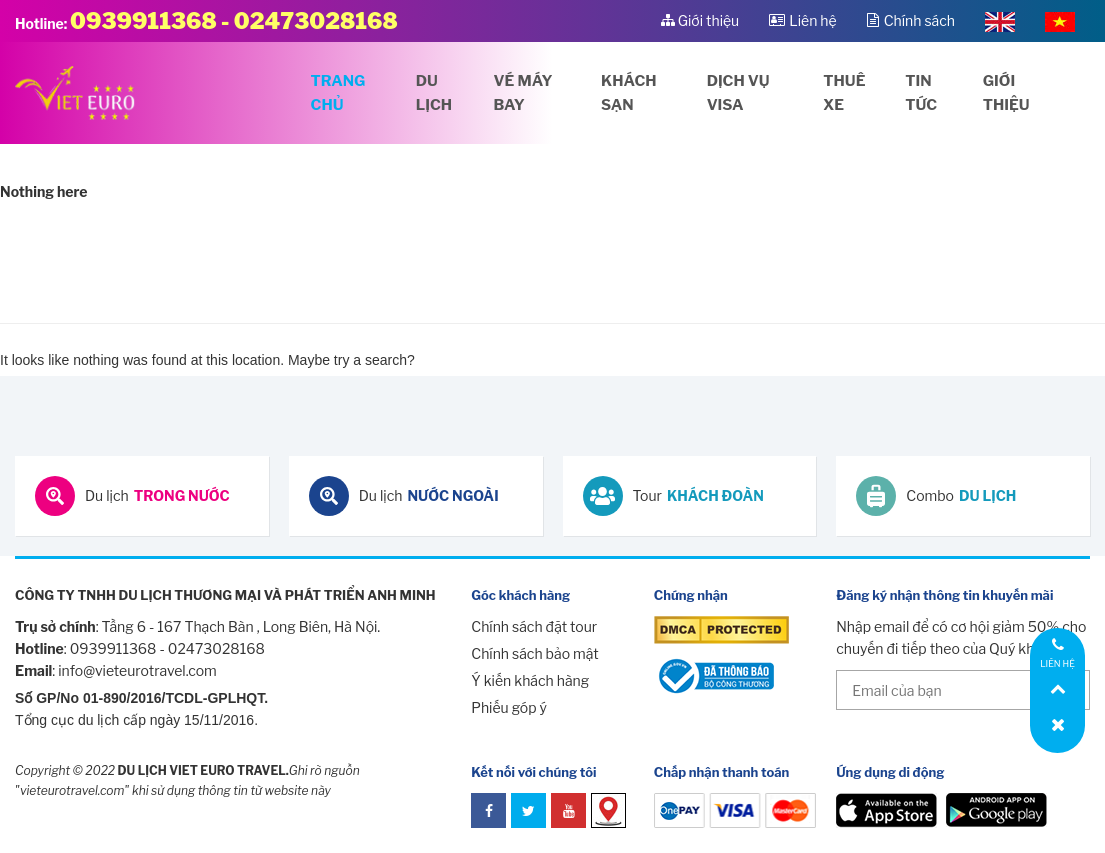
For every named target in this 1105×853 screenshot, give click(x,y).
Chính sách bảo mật (534, 653)
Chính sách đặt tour (534, 626)
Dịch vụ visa (738, 93)
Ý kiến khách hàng (530, 680)
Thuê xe (844, 93)
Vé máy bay (523, 93)
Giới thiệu (1006, 93)
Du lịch (434, 93)
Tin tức (921, 93)
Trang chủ (338, 93)
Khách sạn (628, 93)
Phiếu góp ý (509, 707)
